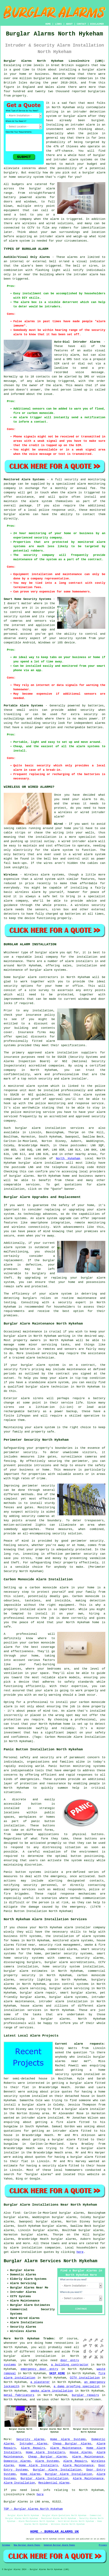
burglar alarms (17, 514)
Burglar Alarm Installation (57, 2469)
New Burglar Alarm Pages (27, 2545)
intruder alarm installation (63, 2001)
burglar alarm (15, 1336)
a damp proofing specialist (77, 2386)
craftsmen (93, 2399)
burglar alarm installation (30, 2356)
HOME (48, 24)
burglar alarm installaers (41, 1162)
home (48, 2343)
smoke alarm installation (52, 2390)
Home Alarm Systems (68, 2439)
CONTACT (81, 24)
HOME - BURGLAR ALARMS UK (54, 2531)
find (16, 2212)
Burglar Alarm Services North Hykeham (50, 2261)
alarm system (46, 1218)
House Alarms (81, 2452)
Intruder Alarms (33, 2443)
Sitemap (6, 2545)
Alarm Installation (19, 2482)
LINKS (58, 24)
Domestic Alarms (17, 2461)
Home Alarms (30, 2474)
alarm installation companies (35, 2247)
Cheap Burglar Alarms (72, 2443)
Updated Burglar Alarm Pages (59, 2545)
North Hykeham (68, 1158)
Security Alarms (30, 2439)
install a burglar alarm (24, 2104)
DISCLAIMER (97, 24)
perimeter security (20, 1452)
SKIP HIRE (57, 2373)
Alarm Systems (47, 2461)
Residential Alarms (54, 2482)
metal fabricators (19, 2395)
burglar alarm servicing (69, 1988)
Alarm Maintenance (65, 2448)
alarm (36, 1128)
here (80, 2252)
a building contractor (70, 2364)
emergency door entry (39, 2369)
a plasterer (40, 2382)
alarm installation (26, 2252)
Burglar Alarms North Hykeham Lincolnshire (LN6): (54, 61)
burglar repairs (85, 2395)
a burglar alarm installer (83, 2109)
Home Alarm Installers (45, 2452)
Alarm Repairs (33, 2448)
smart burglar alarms (78, 1992)
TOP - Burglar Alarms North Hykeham (33, 2509)
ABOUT (69, 24)
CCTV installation (85, 2377)
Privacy (103, 2545)
